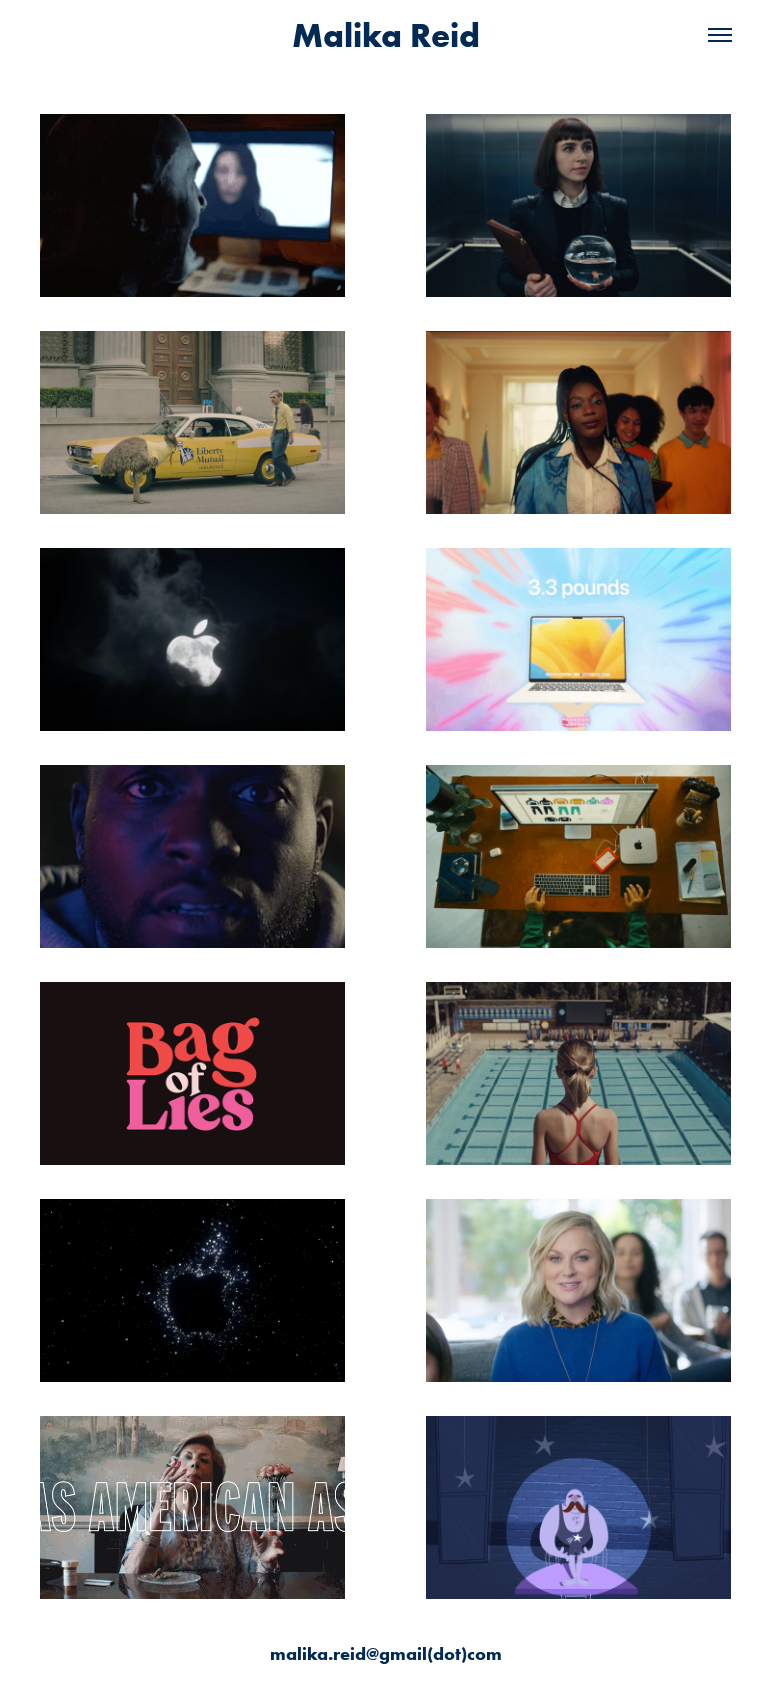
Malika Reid (386, 35)
